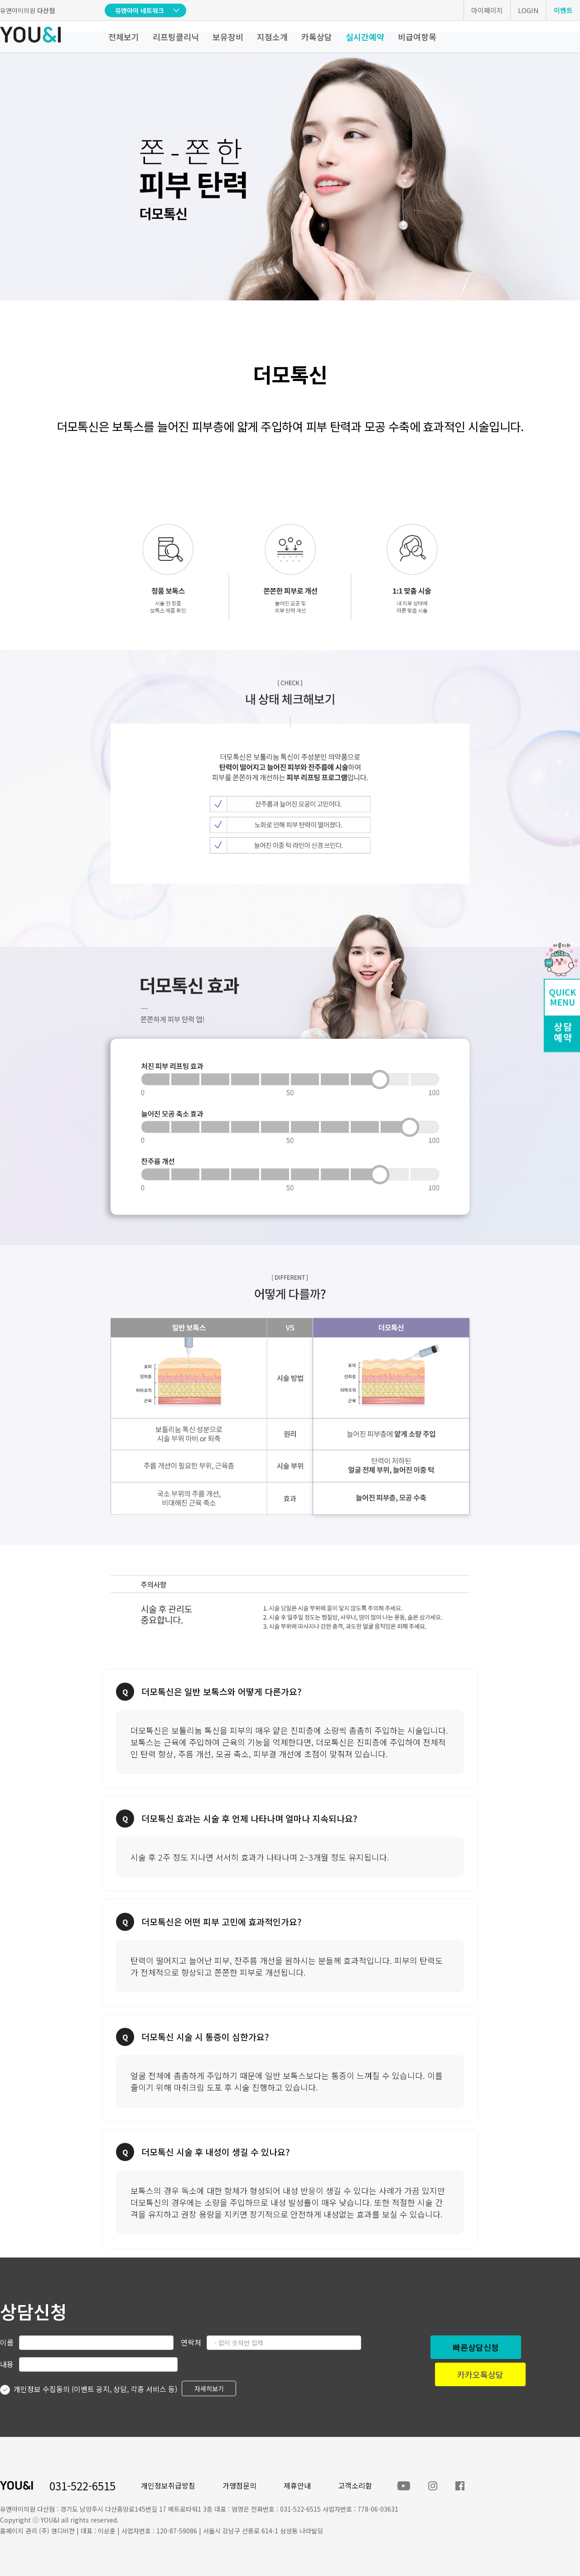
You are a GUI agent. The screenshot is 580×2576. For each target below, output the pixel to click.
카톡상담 (316, 37)
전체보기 (123, 37)
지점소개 (272, 37)
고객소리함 (355, 2485)
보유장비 (228, 37)
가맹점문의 (239, 2485)
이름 (7, 2342)
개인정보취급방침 (168, 2485)
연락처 (191, 2342)
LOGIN (528, 10)
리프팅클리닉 (176, 37)
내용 (7, 2364)
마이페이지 (487, 10)
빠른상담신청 (476, 2347)
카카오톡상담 (480, 2374)
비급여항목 (417, 37)
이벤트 (563, 10)
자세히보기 (209, 2388)
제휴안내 (297, 2485)
